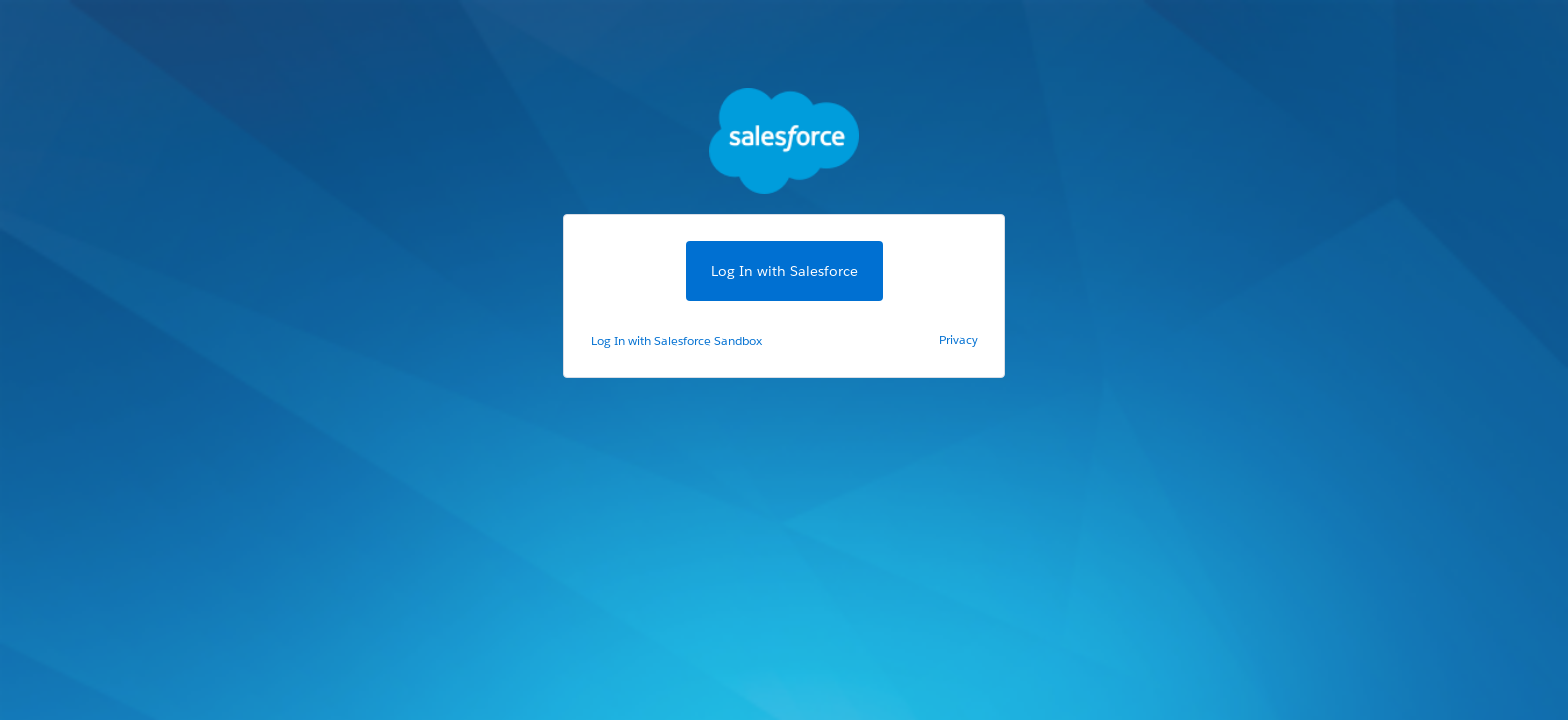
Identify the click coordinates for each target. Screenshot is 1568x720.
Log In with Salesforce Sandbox (676, 340)
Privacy (958, 339)
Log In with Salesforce (784, 271)
